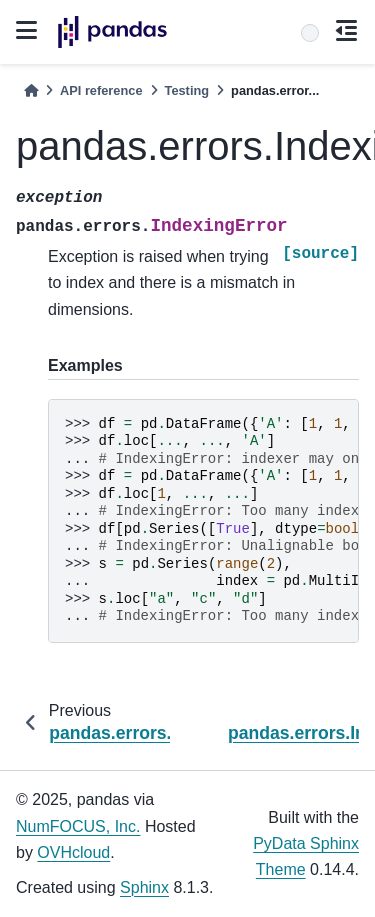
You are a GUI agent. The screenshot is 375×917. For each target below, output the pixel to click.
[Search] (310, 33)
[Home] (31, 90)
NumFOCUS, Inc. (78, 826)
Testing (187, 90)
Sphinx (144, 887)
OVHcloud (73, 852)
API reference (101, 90)
